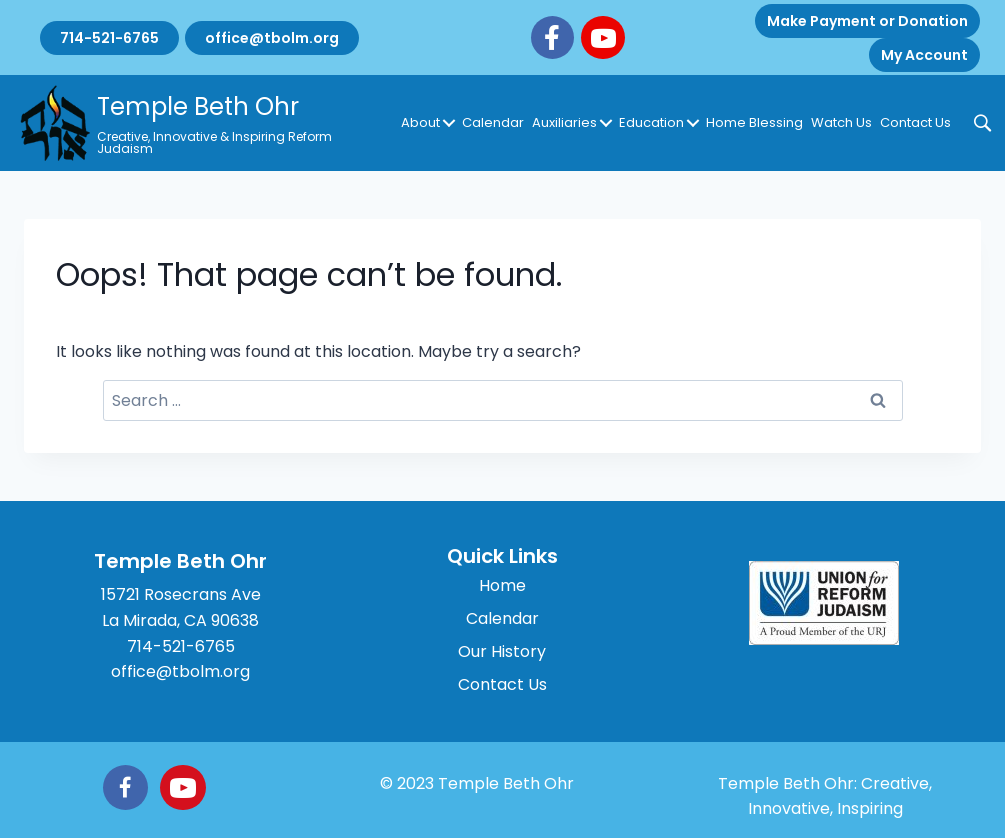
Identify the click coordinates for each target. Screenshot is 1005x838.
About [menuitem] (420, 122)
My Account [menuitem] (924, 55)
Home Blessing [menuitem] (754, 122)
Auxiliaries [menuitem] (564, 122)
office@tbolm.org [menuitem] (272, 38)
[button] (449, 122)
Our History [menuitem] (502, 651)
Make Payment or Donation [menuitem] (867, 21)
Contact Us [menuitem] (915, 122)
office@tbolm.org (180, 671)
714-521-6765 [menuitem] (109, 38)
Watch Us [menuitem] (841, 122)
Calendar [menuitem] (493, 122)
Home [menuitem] (502, 585)
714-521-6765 (181, 646)
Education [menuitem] (651, 122)
